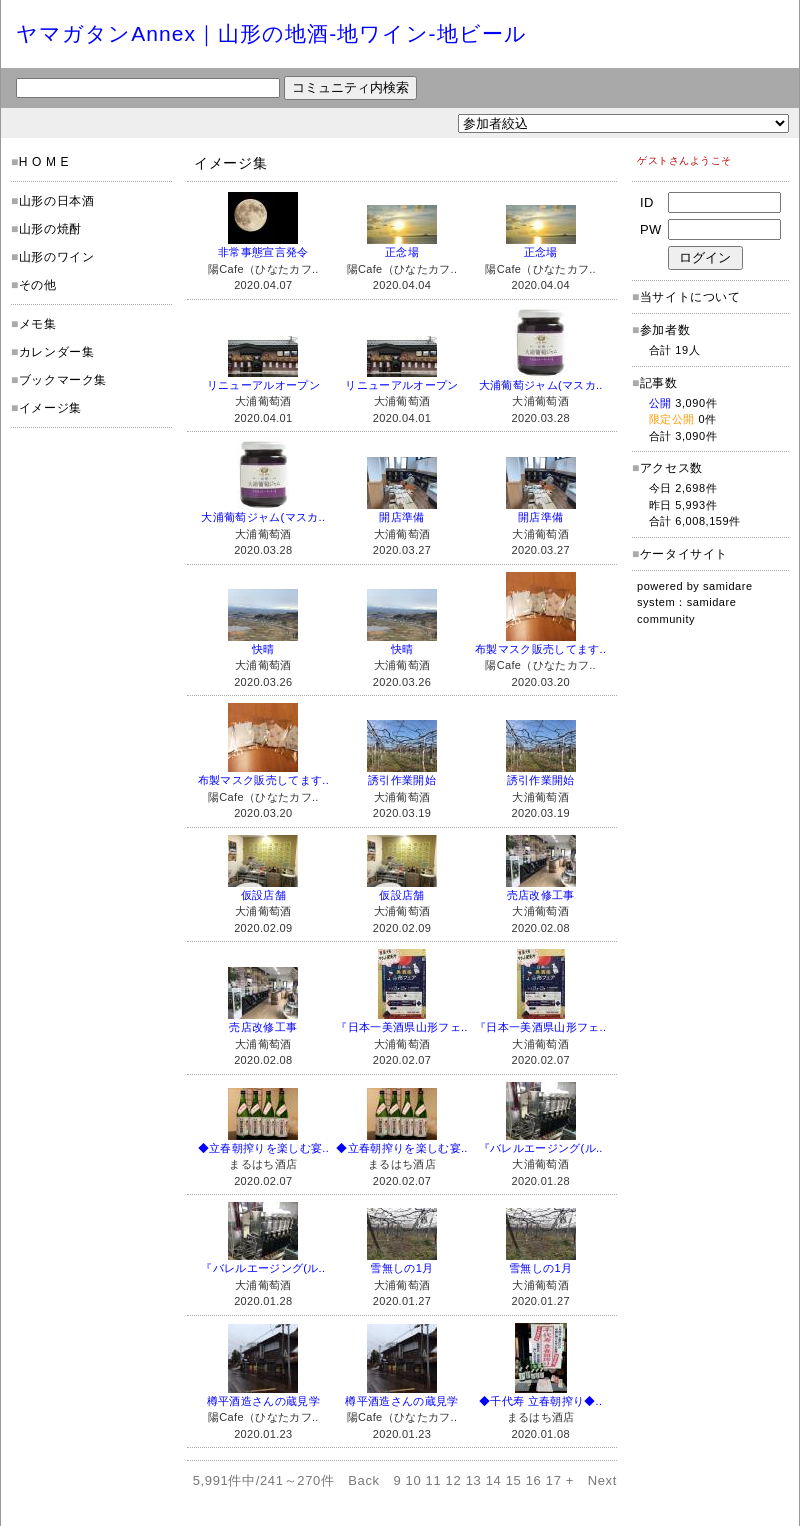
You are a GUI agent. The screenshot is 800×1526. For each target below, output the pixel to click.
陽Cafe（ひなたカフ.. (263, 269)
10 (414, 1480)
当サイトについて (690, 297)
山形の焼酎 (50, 229)
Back (364, 1480)
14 (494, 1480)
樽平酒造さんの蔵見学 (263, 1401)
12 (454, 1480)
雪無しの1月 (401, 1268)
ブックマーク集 (63, 380)
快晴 (263, 649)
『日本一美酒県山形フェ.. (401, 1027)
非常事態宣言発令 (263, 252)
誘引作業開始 (402, 780)
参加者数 (661, 330)
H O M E (44, 162)
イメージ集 (50, 408)
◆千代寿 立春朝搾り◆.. (540, 1401)
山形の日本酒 (57, 201)
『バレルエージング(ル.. (541, 1148)
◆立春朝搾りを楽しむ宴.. (263, 1148)
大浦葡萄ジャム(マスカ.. (541, 385)
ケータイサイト (684, 554)
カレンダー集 (57, 352)
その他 (38, 285)
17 (554, 1480)
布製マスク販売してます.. (540, 649)
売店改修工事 (541, 895)
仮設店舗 (263, 895)
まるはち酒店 (263, 1164)
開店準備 (401, 517)
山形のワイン (57, 257)
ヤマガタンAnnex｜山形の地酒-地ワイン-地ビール (271, 33)
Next (602, 1480)
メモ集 (38, 324)
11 (434, 1480)
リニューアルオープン (263, 385)
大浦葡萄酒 (263, 401)
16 (534, 1480)
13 (474, 1480)
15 (514, 1480)
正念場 (402, 252)
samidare (728, 586)
